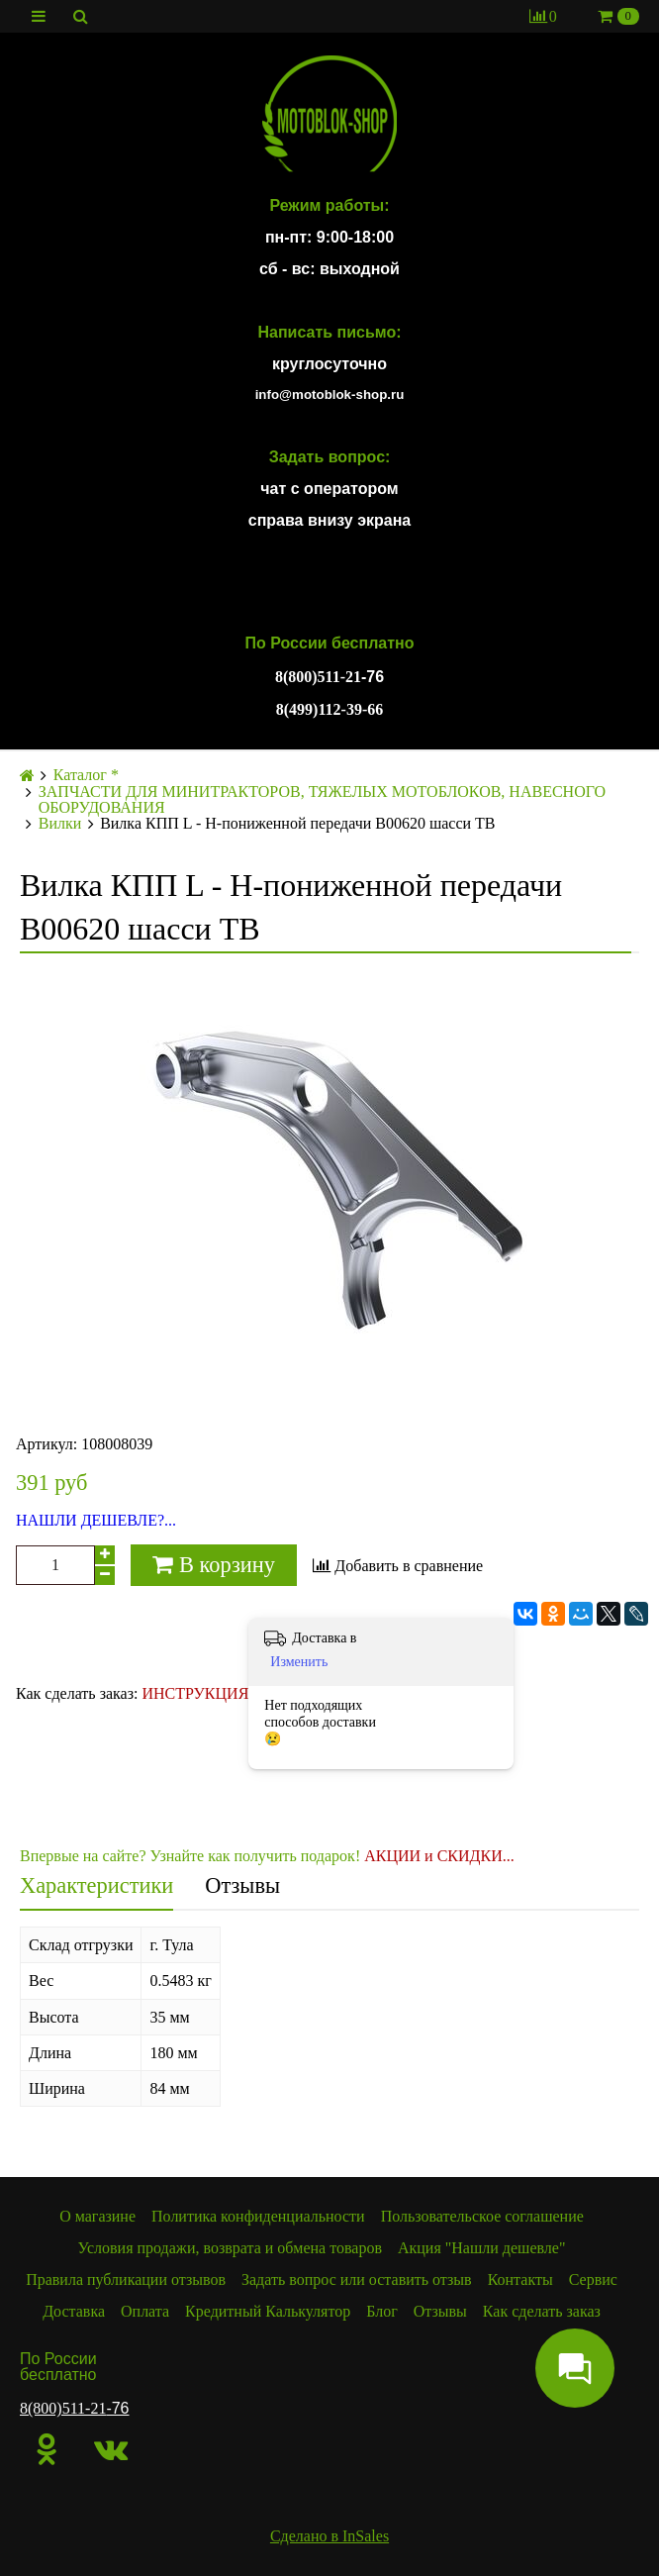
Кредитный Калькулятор (267, 2311)
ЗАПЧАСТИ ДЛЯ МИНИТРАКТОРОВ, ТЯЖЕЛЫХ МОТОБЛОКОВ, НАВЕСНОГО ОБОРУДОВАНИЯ (322, 800)
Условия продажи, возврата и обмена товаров (230, 2247)
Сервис (593, 2279)
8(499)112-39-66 (329, 709)
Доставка (74, 2311)
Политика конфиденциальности (258, 2216)
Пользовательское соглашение (482, 2216)
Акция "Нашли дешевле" (482, 2247)
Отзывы (242, 1885)
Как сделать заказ (542, 2311)
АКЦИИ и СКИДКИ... (439, 1855)
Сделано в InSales (329, 2535)
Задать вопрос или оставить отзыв (356, 2279)
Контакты (520, 2279)
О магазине (97, 2216)
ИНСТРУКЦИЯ (194, 1693)
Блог (382, 2311)
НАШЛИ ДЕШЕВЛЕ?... (96, 1521)
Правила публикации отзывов (126, 2279)
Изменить (299, 1661)
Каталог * (86, 775)
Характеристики (96, 1885)
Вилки (60, 824)
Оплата (145, 2311)
